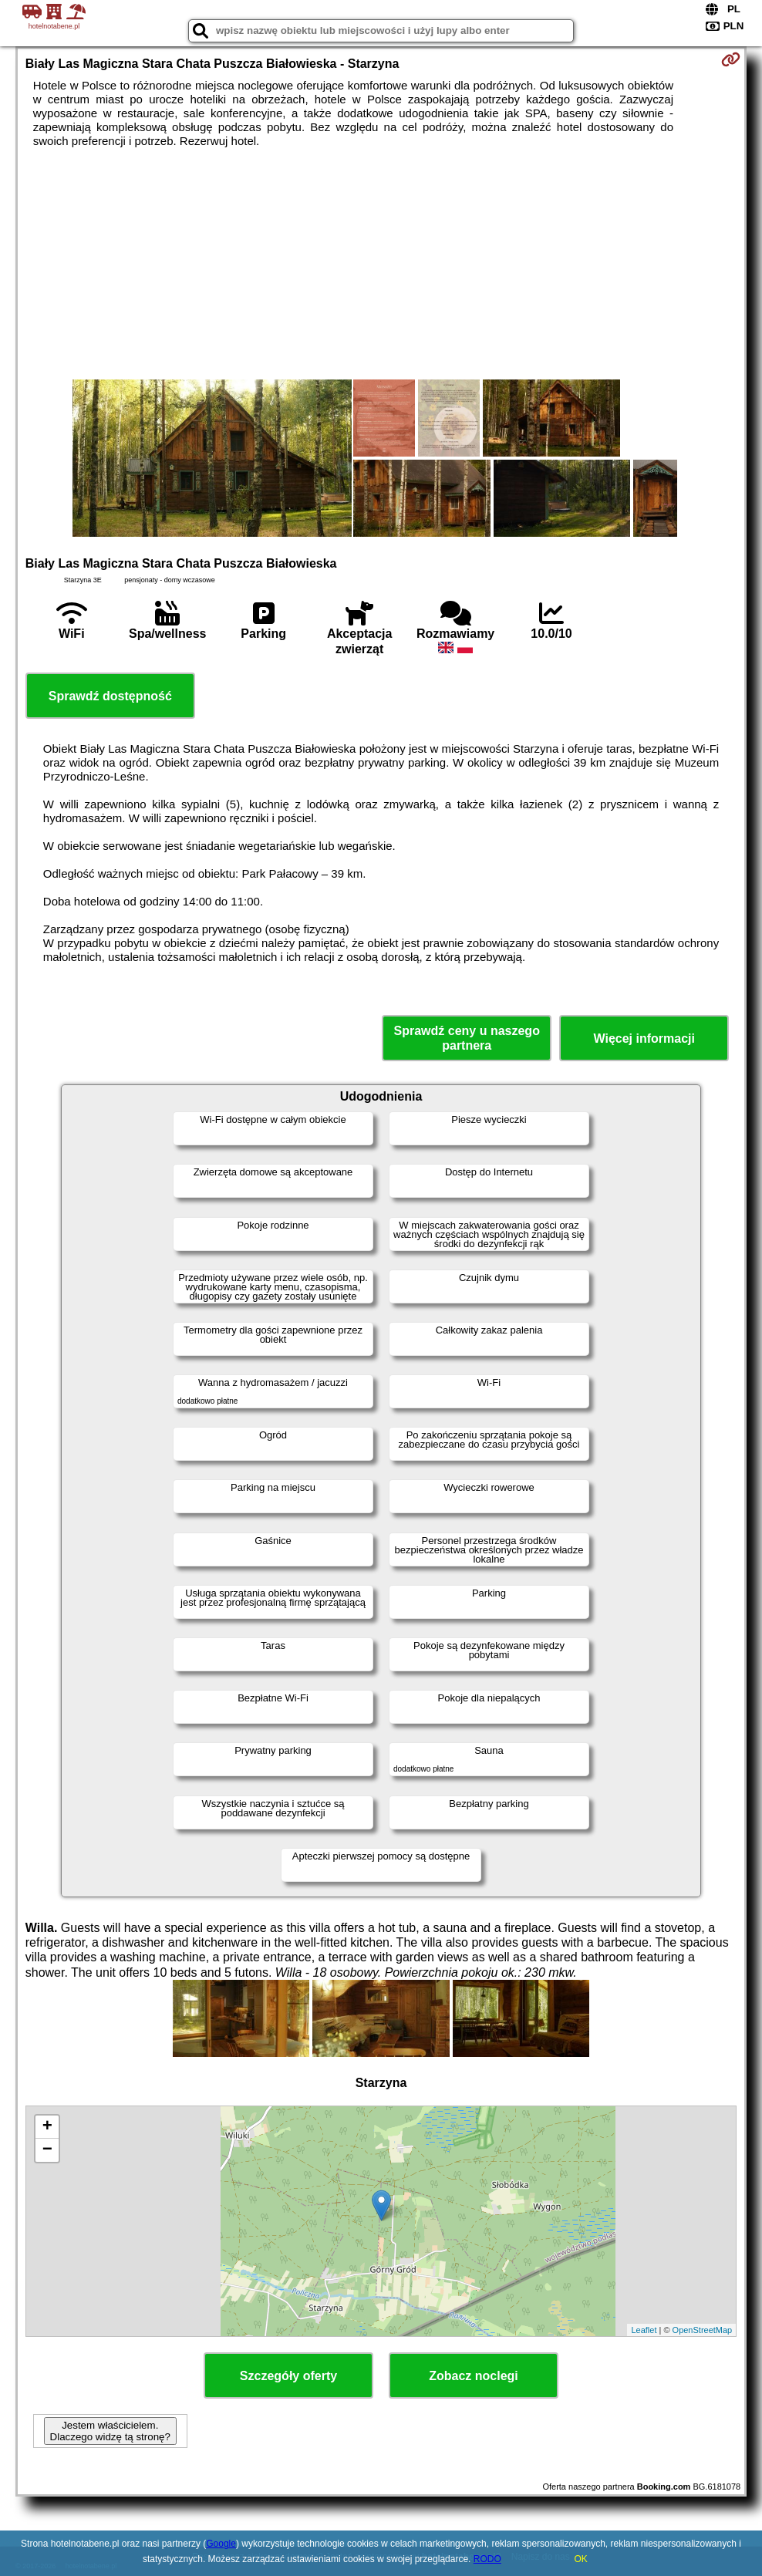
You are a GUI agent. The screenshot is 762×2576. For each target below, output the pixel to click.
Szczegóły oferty (288, 2375)
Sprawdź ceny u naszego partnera (467, 1038)
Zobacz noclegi (473, 2375)
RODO (487, 2559)
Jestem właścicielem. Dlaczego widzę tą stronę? (110, 2431)
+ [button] (47, 2127)
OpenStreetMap (703, 2330)
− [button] (47, 2150)
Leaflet (643, 2330)
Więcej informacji (644, 1038)
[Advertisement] (381, 264)
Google (221, 2543)
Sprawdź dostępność (110, 696)
